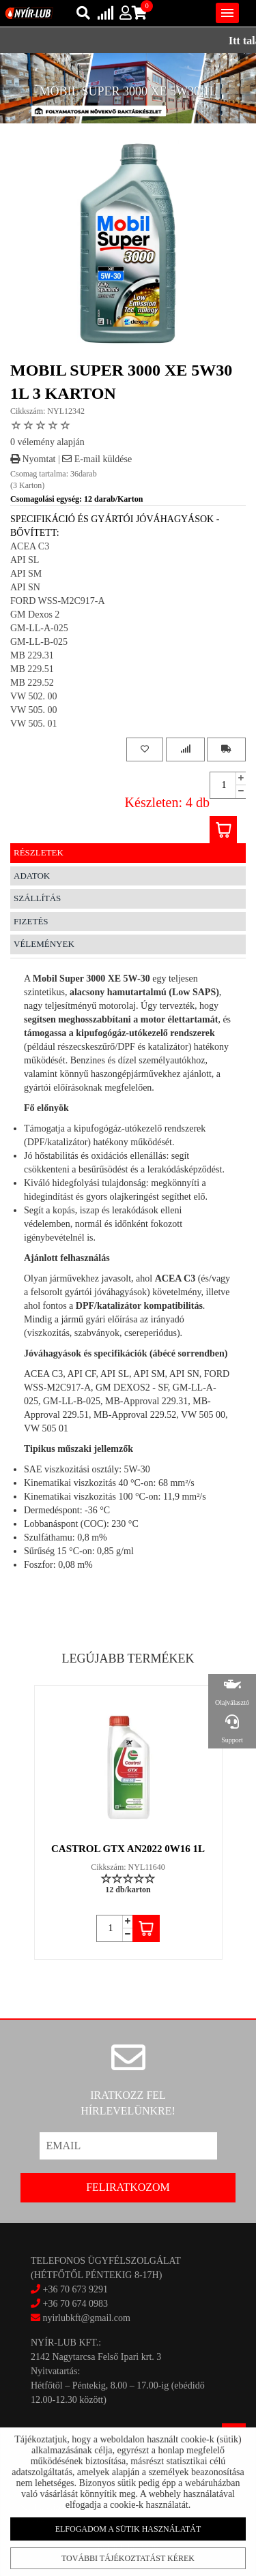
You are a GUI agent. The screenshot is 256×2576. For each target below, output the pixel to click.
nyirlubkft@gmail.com (80, 2318)
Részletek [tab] (38, 852)
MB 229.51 (32, 669)
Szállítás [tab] (37, 898)
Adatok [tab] (32, 875)
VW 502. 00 (33, 696)
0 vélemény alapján (47, 442)
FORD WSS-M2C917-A (57, 601)
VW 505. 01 (33, 723)
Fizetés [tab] (31, 921)
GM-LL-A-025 (39, 628)
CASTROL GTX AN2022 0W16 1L (128, 1848)
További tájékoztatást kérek (127, 2556)
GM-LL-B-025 (39, 642)
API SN (25, 587)
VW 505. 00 (33, 710)
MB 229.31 (32, 655)
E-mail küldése (97, 459)
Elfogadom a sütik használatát (127, 2528)
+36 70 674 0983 (75, 2304)
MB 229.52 (32, 683)
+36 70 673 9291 (75, 2289)
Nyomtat (33, 459)
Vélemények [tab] (44, 944)
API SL (24, 560)
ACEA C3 (29, 546)
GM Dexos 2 (34, 614)
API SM (26, 574)
